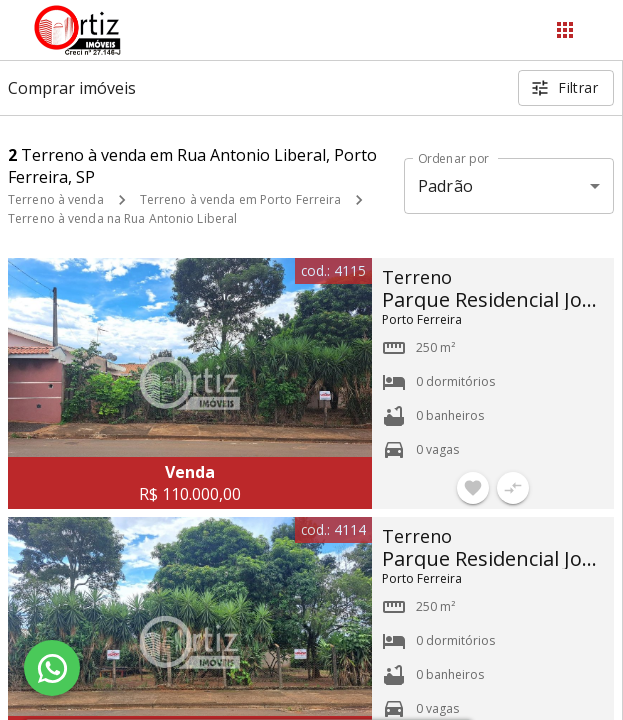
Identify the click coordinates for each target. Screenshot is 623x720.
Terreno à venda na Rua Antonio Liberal (122, 218)
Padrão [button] (445, 186)
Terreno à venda (56, 199)
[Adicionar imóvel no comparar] (513, 488)
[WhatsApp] (52, 668)
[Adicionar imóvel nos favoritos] (473, 488)
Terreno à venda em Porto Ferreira (241, 199)
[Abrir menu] (565, 30)
